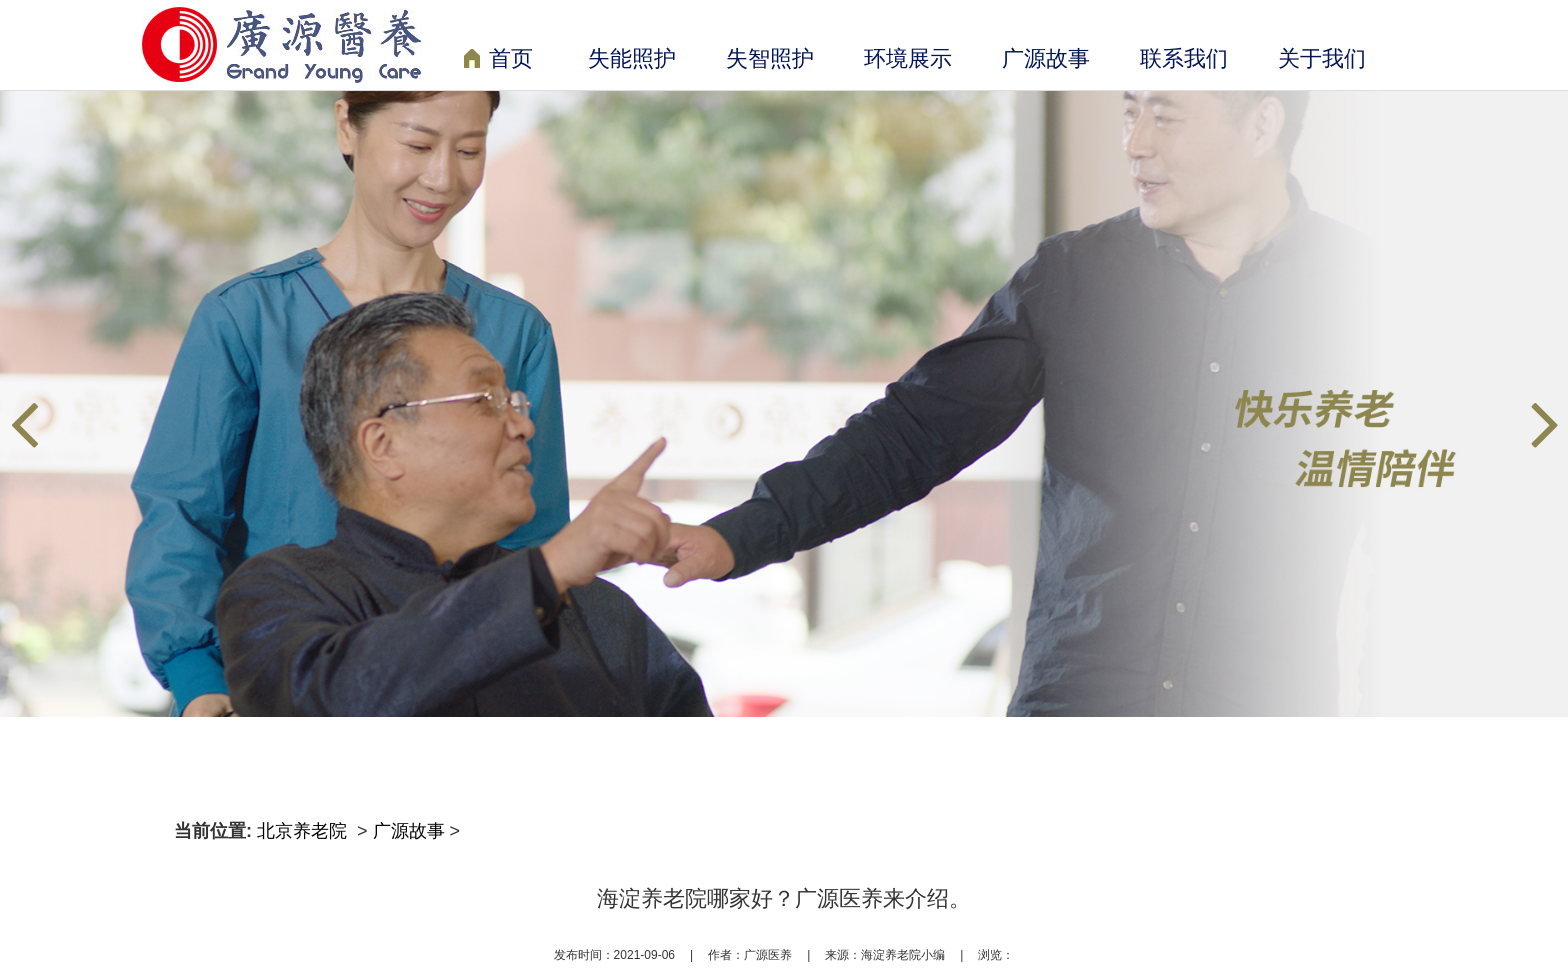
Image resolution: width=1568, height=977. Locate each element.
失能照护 (632, 58)
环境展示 (908, 58)
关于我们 (1322, 58)
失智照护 (770, 58)
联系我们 (1184, 58)
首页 (498, 60)
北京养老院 (304, 831)
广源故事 (1046, 58)
